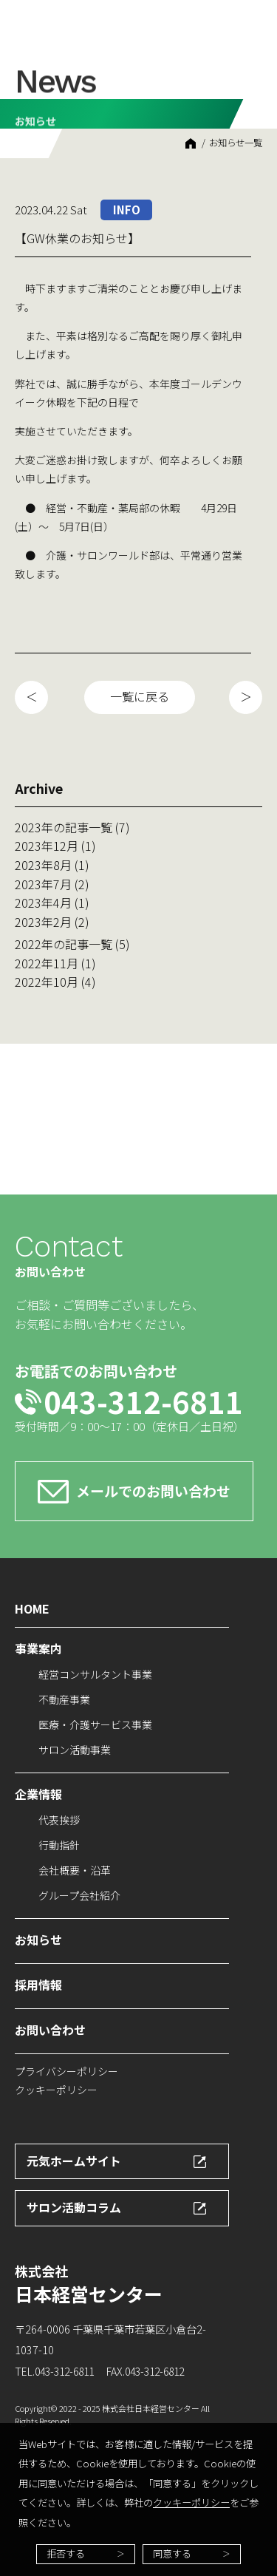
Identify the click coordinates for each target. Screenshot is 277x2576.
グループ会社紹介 (79, 1895)
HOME (190, 143)
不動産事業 (64, 1699)
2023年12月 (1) (55, 845)
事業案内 (38, 1648)
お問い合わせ (50, 2030)
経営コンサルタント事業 (95, 1674)
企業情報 (38, 1794)
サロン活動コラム (74, 2207)
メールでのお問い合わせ (153, 1491)
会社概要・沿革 (74, 1870)
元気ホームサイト (74, 2160)
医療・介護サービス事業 (95, 1724)
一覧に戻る (139, 696)
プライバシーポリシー (66, 2071)
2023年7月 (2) (52, 884)
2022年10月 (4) (55, 981)
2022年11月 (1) (55, 963)
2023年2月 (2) (52, 922)
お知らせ (38, 1939)
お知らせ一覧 (235, 142)
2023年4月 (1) (52, 902)
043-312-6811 (143, 1401)
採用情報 (38, 1985)
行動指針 (59, 1845)
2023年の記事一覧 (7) (72, 827)
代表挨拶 (59, 1819)
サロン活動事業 (74, 1749)
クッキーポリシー (191, 2502)
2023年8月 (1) (52, 865)
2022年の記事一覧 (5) (72, 944)
